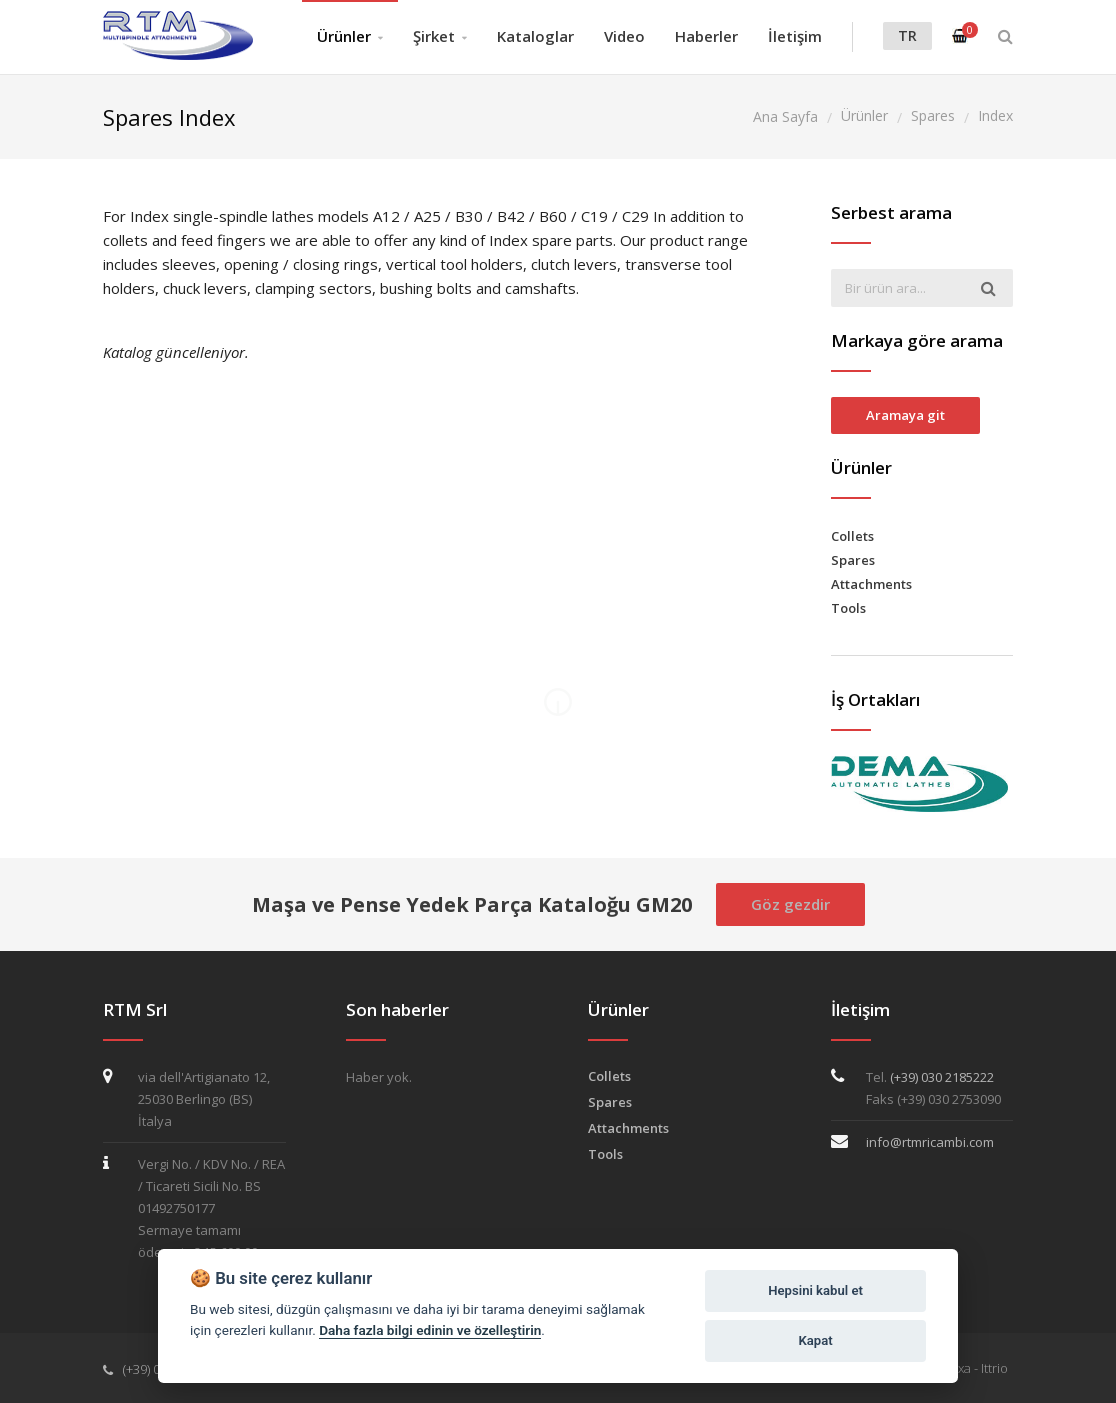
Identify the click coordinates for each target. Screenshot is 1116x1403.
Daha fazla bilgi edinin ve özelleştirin (430, 1330)
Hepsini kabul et (815, 1290)
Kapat (816, 1340)
